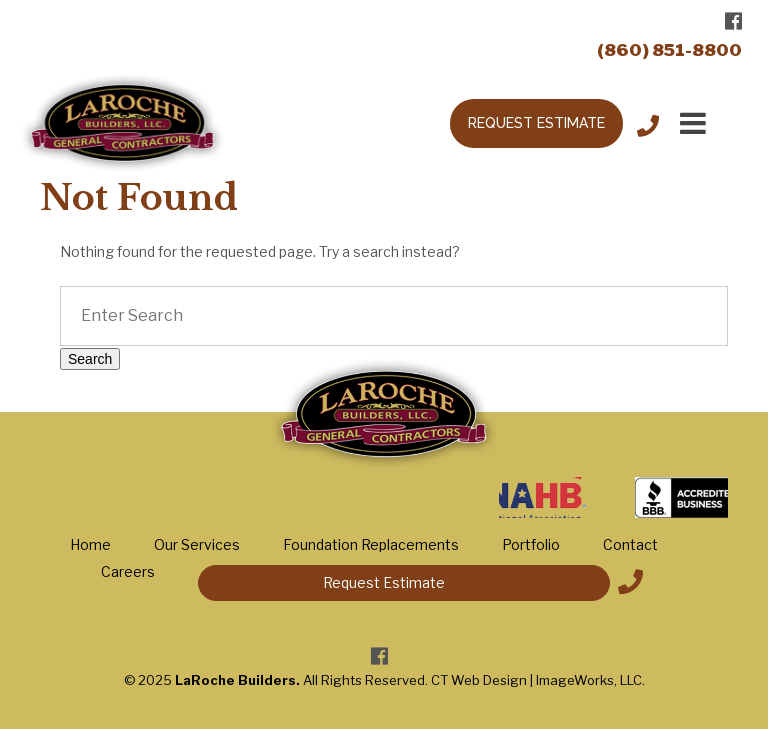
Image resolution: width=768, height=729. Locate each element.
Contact (630, 545)
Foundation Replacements (371, 545)
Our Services (197, 545)
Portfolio (531, 545)
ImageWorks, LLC (589, 680)
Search (90, 359)
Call (648, 123)
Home (90, 545)
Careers (128, 572)
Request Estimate (384, 582)
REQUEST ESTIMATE (536, 123)
